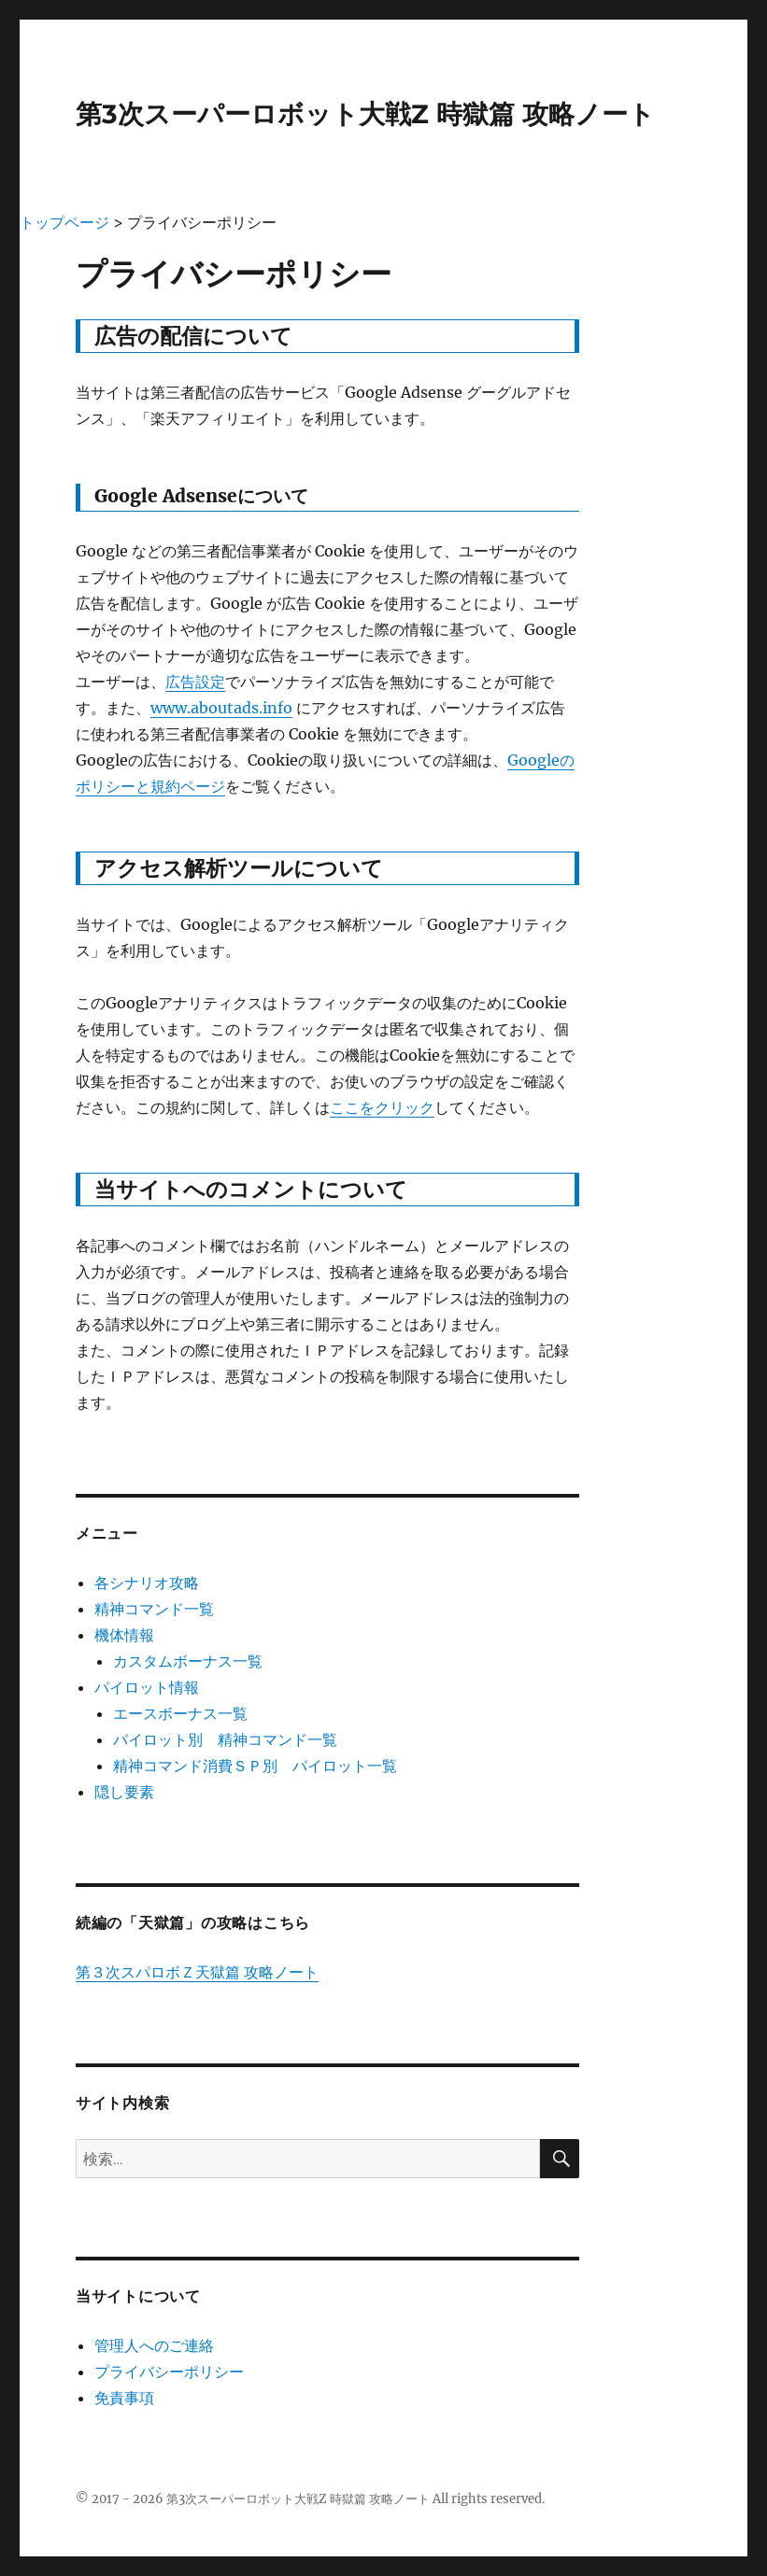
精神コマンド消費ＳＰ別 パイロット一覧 (255, 1765)
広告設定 (195, 681)
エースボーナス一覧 (180, 1713)
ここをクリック (382, 1107)
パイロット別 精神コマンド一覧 (225, 1739)
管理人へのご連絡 (154, 2345)
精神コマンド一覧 (154, 1608)
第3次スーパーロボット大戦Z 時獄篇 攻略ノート (365, 114)
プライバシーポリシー (169, 2371)
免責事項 (124, 2397)
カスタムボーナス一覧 (188, 1661)
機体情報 (124, 1635)
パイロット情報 (146, 1687)
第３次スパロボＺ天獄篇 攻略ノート (197, 1972)
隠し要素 (124, 1791)
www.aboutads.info (221, 707)
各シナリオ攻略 (146, 1582)
